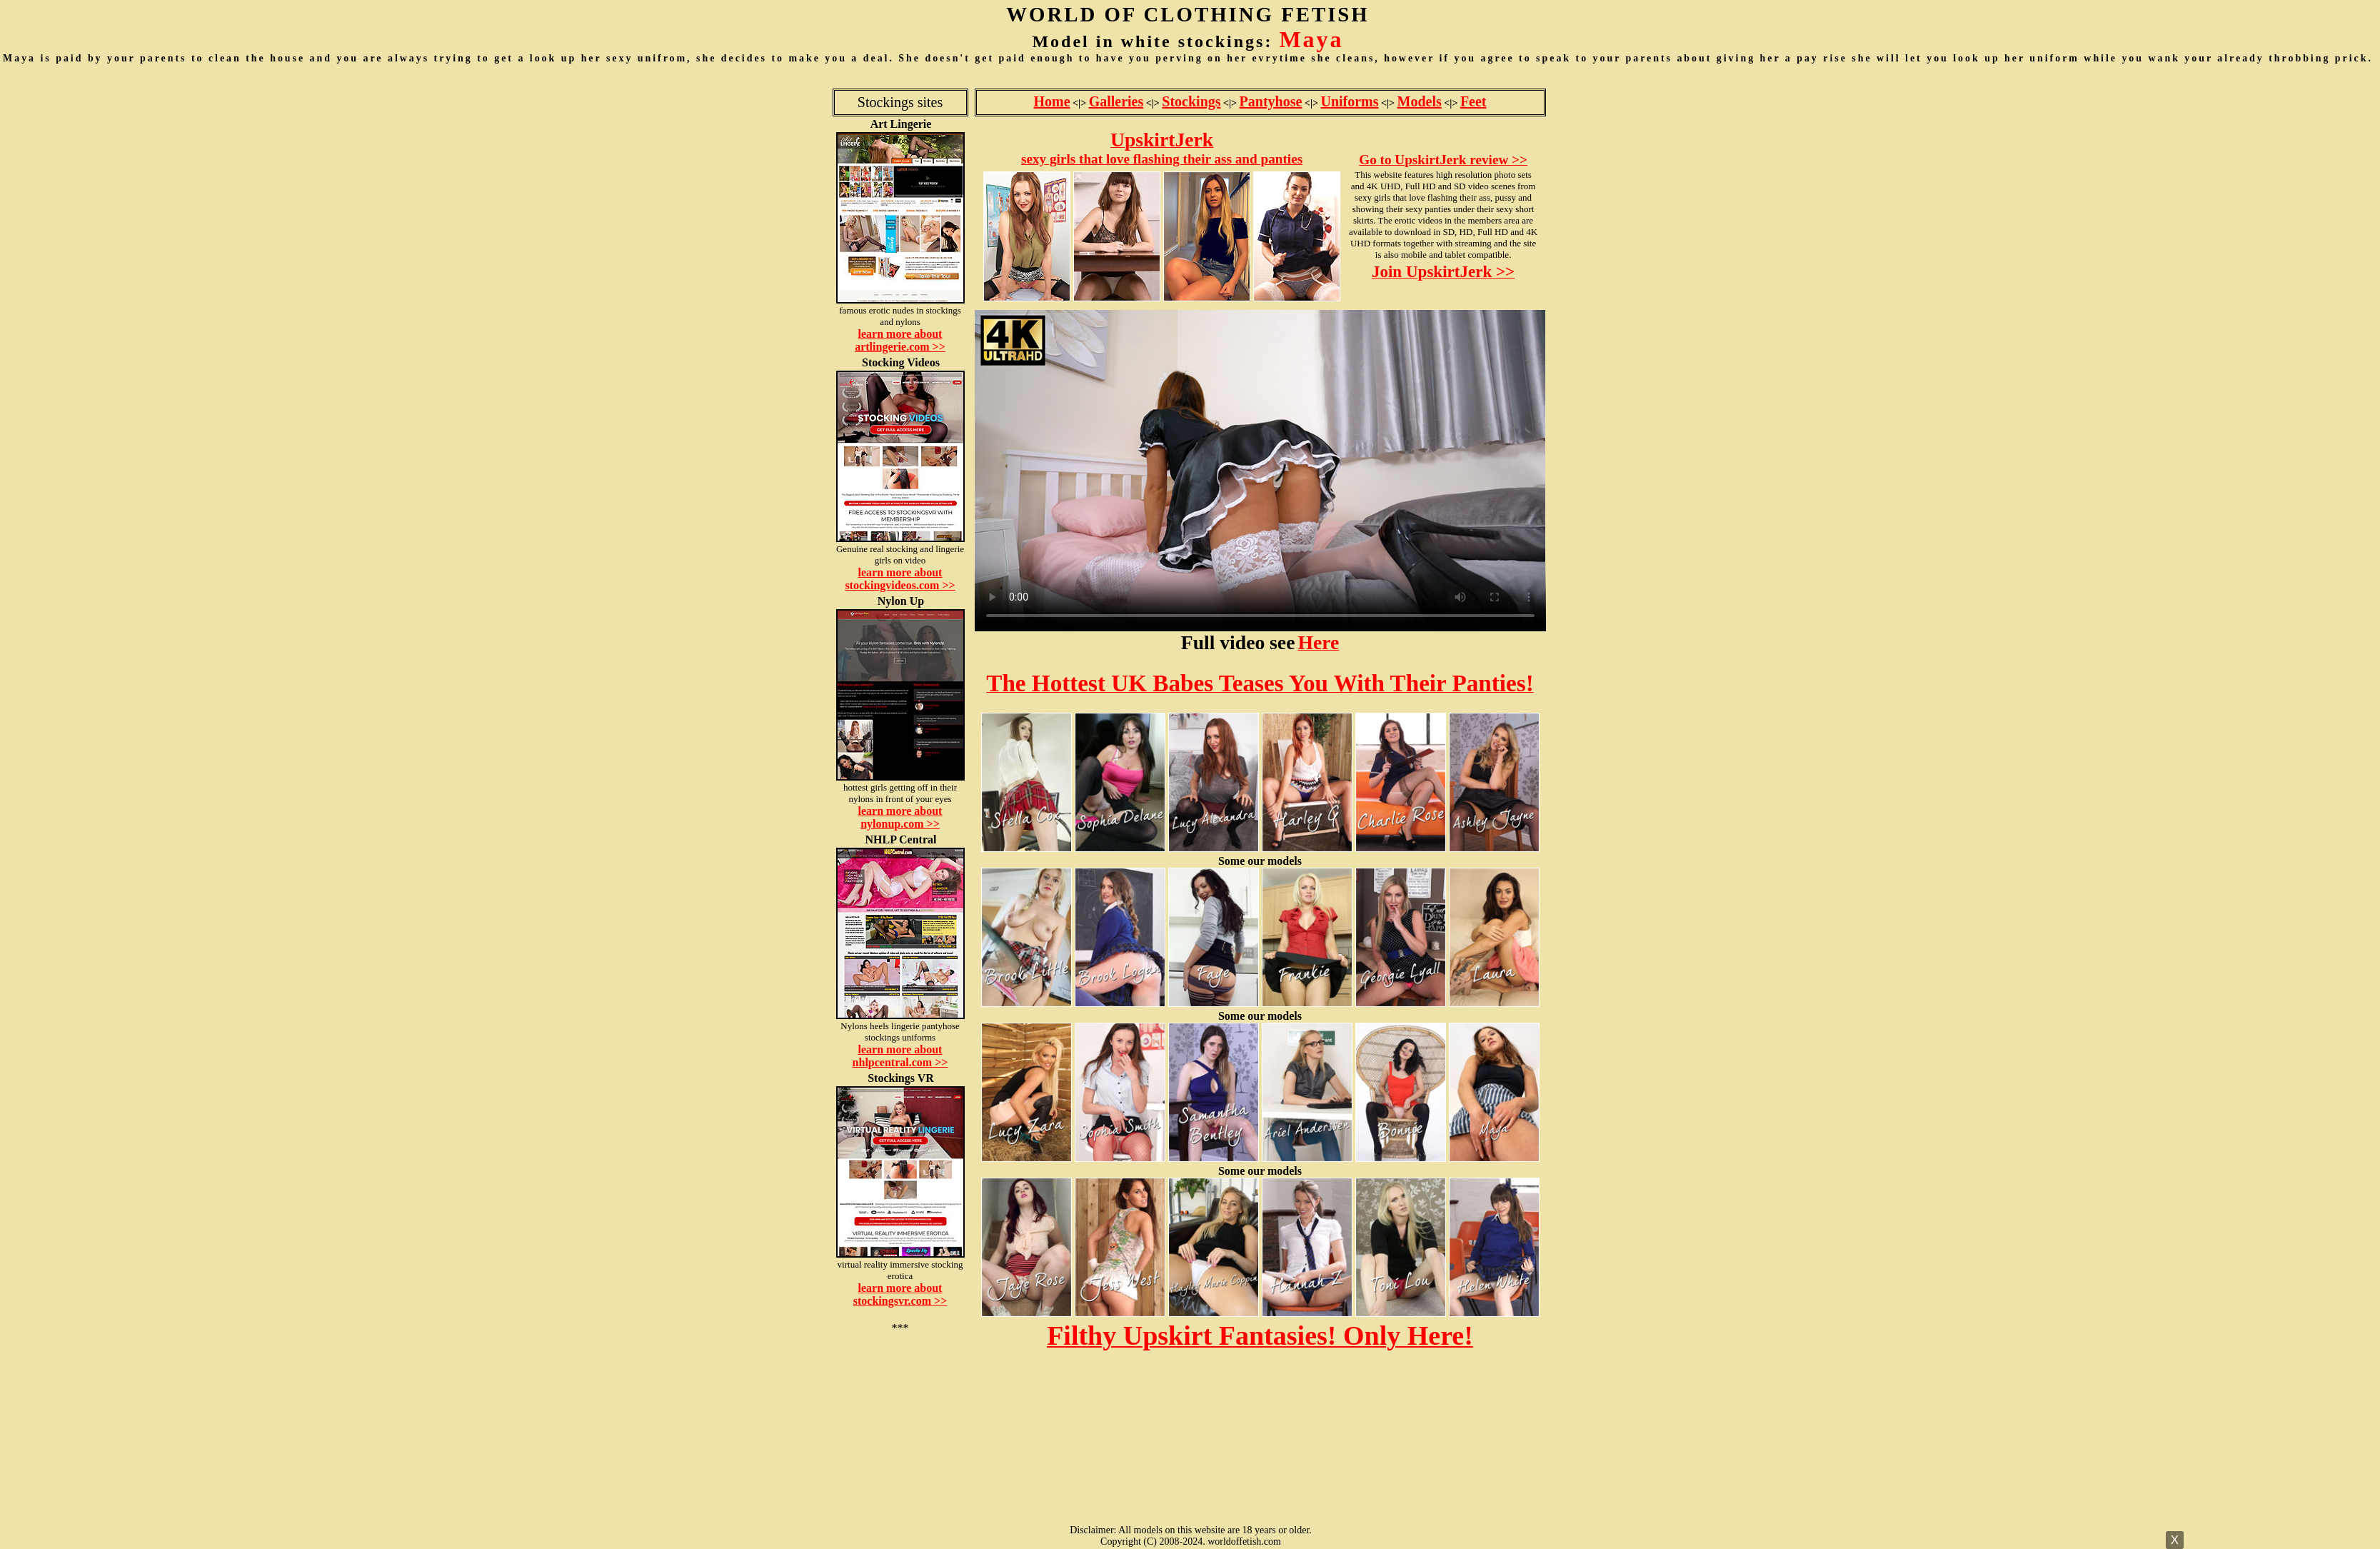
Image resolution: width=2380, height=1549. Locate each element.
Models (1419, 101)
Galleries (1116, 101)
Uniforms (1349, 101)
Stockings (1191, 101)
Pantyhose (1271, 101)
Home (1051, 101)
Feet (1473, 101)
